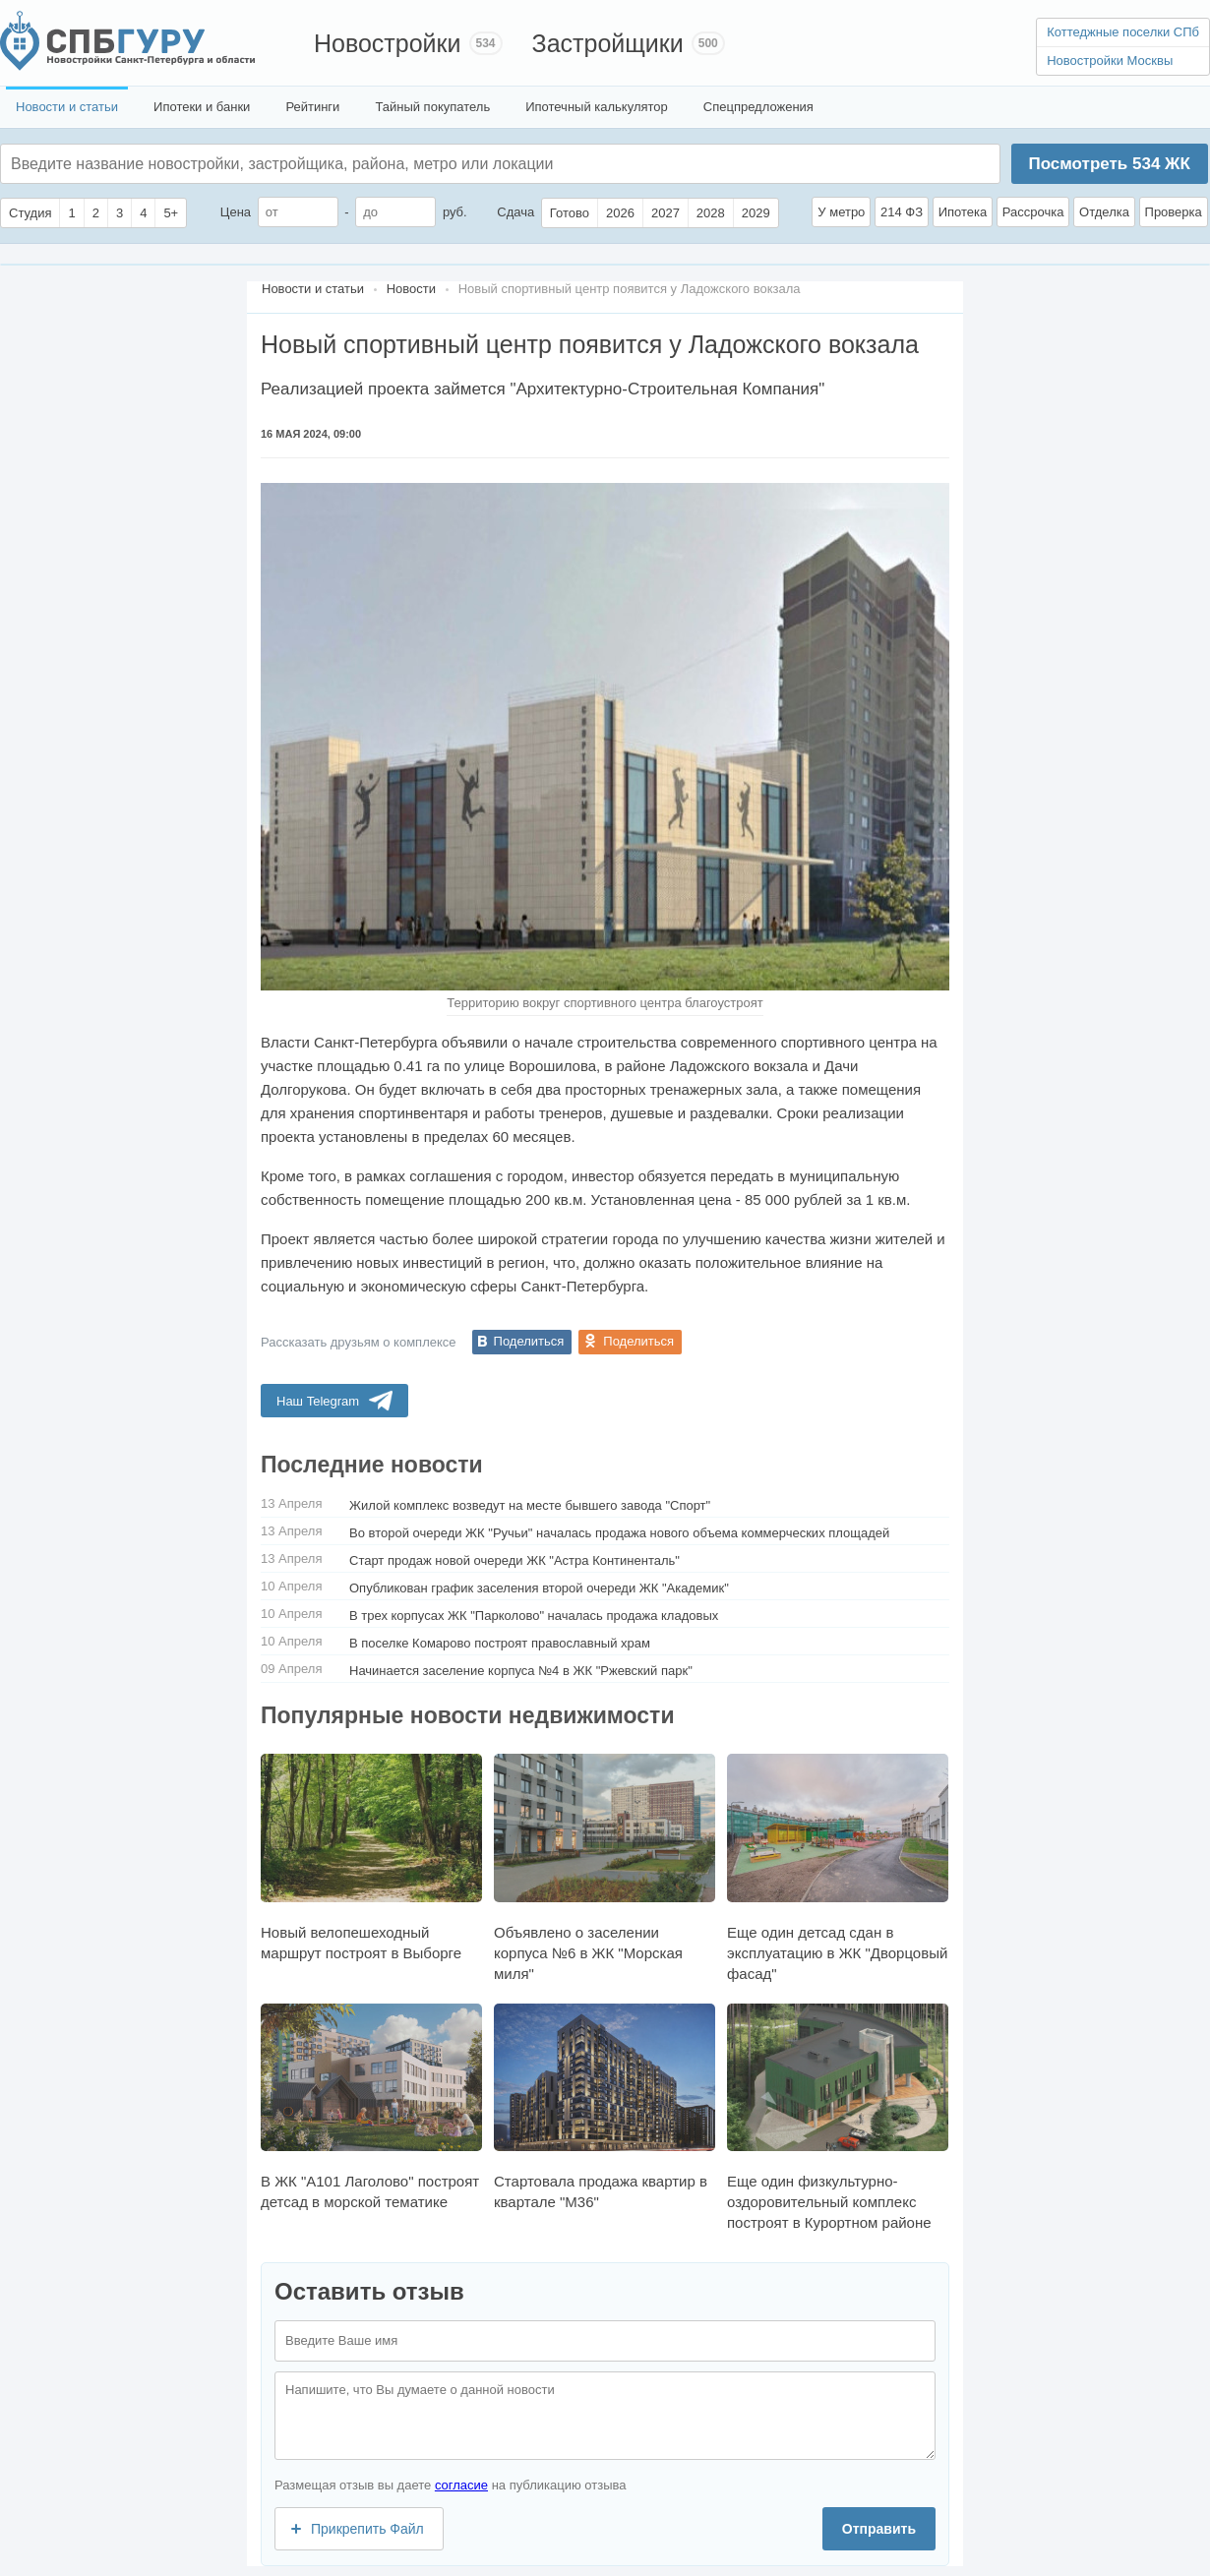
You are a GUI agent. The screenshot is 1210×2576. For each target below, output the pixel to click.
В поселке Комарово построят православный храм (499, 1643)
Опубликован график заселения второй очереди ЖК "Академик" (539, 1588)
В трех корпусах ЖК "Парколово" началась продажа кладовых (533, 1615)
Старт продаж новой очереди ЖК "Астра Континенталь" (514, 1560)
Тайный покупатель (432, 106)
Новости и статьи (67, 106)
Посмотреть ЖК (1108, 163)
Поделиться (529, 1341)
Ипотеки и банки (201, 106)
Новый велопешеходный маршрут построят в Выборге (371, 1857)
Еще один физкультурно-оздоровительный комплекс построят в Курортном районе (837, 2117)
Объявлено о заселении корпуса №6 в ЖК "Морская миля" (604, 1867)
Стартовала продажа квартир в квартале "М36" (604, 2107)
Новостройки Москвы (1110, 60)
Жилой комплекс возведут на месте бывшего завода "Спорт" (529, 1505)
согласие (461, 2485)
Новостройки (387, 43)
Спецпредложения (758, 106)
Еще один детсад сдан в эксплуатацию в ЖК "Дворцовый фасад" (837, 1867)
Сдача (515, 212)
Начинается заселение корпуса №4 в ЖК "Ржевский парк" (521, 1670)
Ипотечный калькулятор (596, 106)
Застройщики (608, 43)
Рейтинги (312, 106)
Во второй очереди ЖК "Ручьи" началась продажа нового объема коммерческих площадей (619, 1533)
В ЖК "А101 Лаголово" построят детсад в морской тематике (371, 2107)
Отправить (879, 2529)
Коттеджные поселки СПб (1123, 32)
